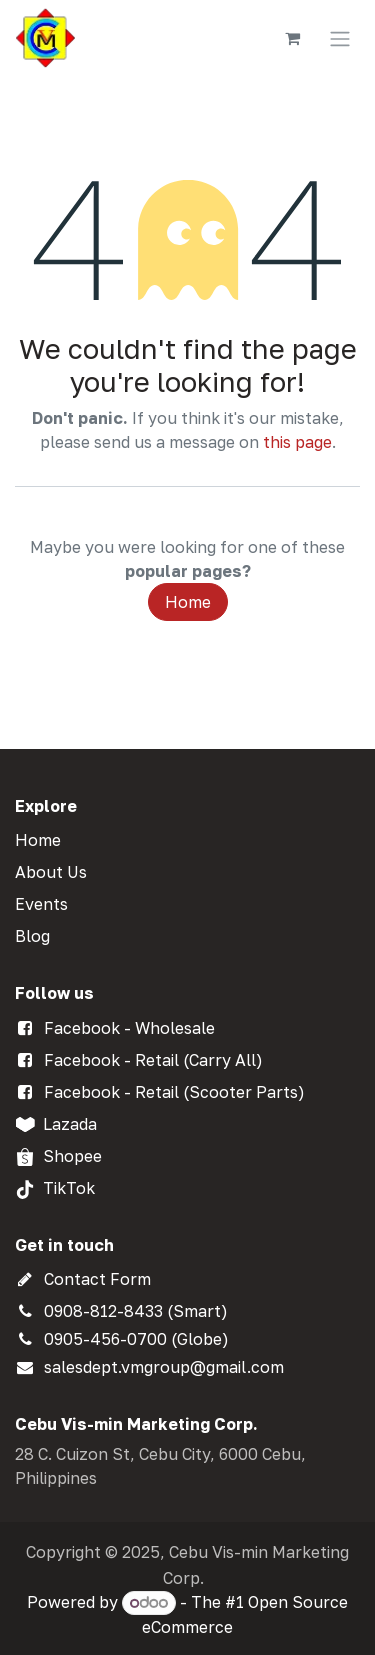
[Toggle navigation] (340, 38)
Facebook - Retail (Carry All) (153, 1060)
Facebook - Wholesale (129, 1028)
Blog (32, 936)
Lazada (70, 1124)
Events (41, 904)
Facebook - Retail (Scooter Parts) (174, 1092)
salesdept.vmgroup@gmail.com (164, 1367)
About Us (51, 872)
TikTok (69, 1188)
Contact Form (97, 1279)
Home (188, 602)
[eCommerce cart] (292, 38)
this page (297, 442)
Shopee (72, 1156)
